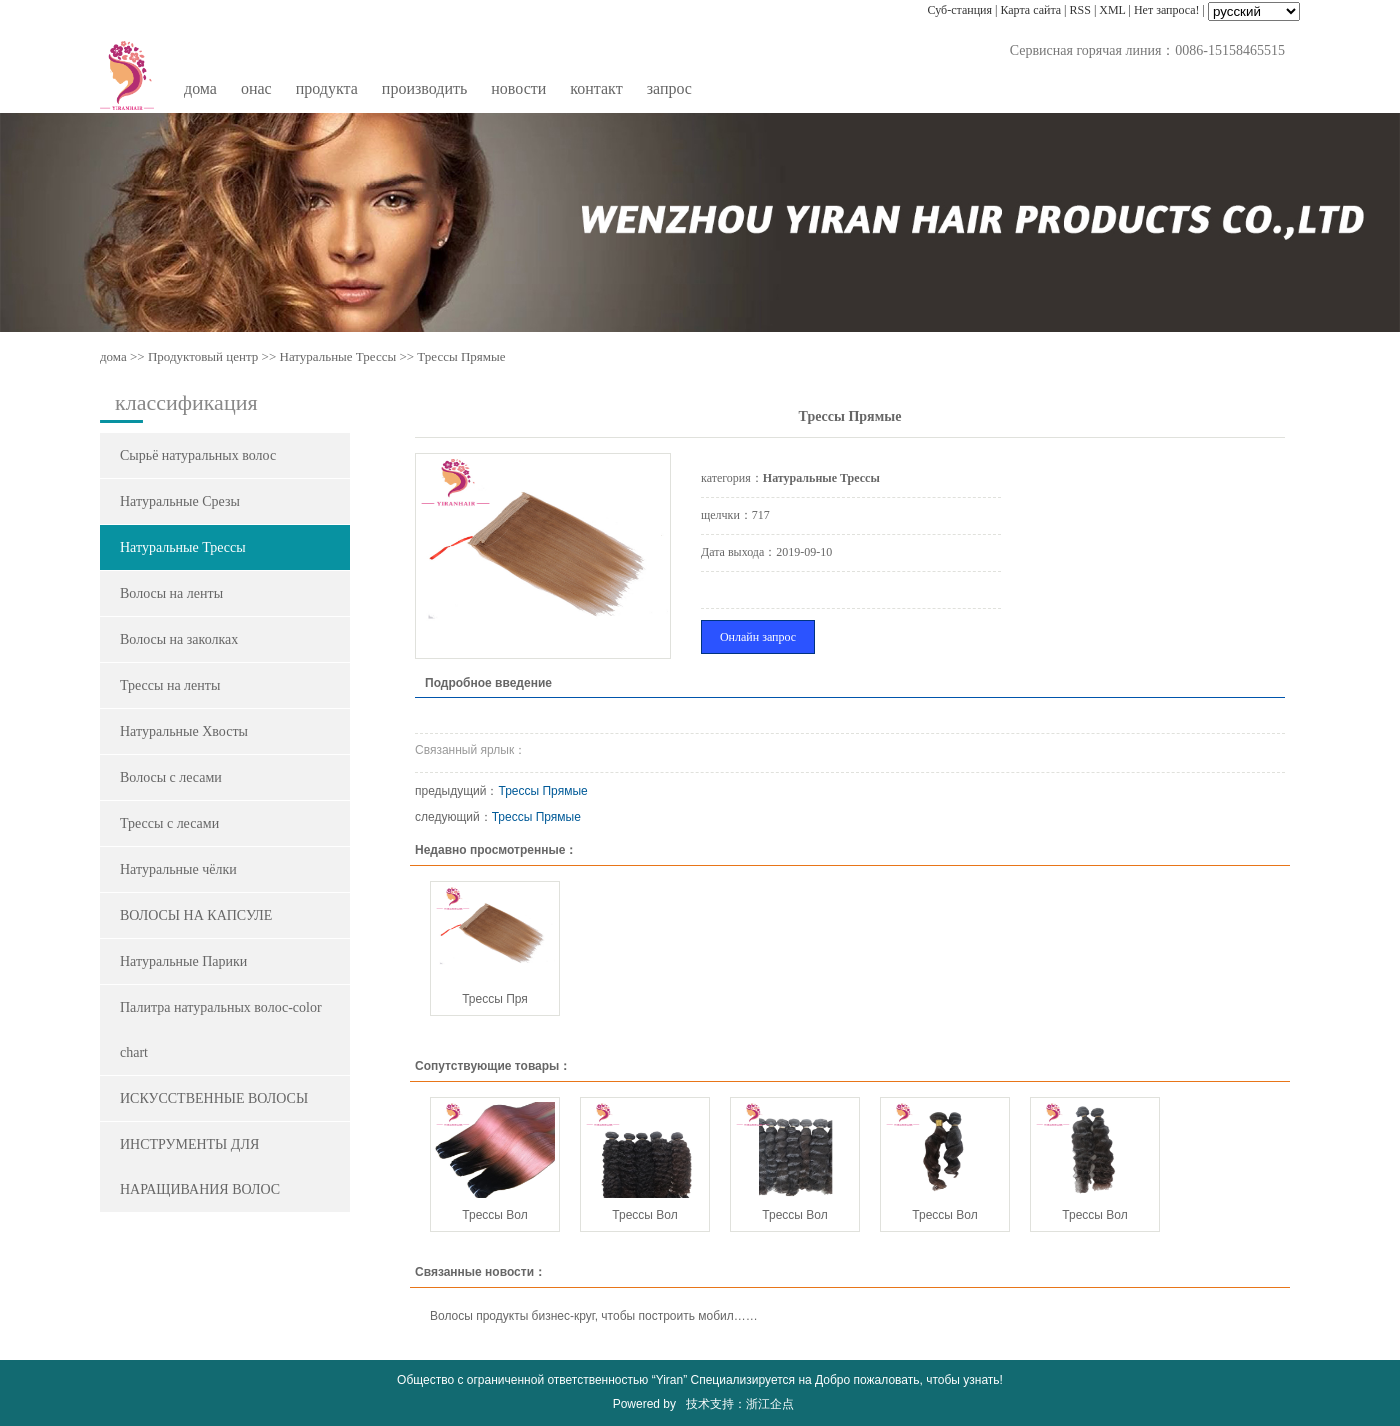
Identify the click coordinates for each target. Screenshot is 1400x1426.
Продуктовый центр (203, 356)
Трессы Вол (494, 1215)
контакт (596, 88)
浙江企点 (770, 1404)
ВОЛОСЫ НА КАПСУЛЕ (196, 915)
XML (1112, 10)
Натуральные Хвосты (184, 731)
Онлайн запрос (758, 637)
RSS (1080, 10)
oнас (256, 88)
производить (424, 88)
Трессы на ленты (170, 685)
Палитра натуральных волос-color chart (221, 1030)
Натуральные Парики (183, 961)
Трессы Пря (495, 999)
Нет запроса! (1167, 10)
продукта (327, 88)
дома (200, 88)
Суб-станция (960, 10)
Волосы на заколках (179, 639)
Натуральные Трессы (338, 356)
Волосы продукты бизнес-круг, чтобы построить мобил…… (594, 1316)
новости (518, 88)
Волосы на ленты (171, 593)
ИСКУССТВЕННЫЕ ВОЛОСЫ (214, 1098)
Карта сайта (1030, 10)
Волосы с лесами (171, 777)
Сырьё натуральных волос (198, 455)
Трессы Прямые (543, 791)
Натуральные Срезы (180, 501)
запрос (669, 88)
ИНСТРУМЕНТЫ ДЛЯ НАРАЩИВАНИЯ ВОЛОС (200, 1167)
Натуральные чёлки (178, 869)
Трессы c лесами (169, 823)
